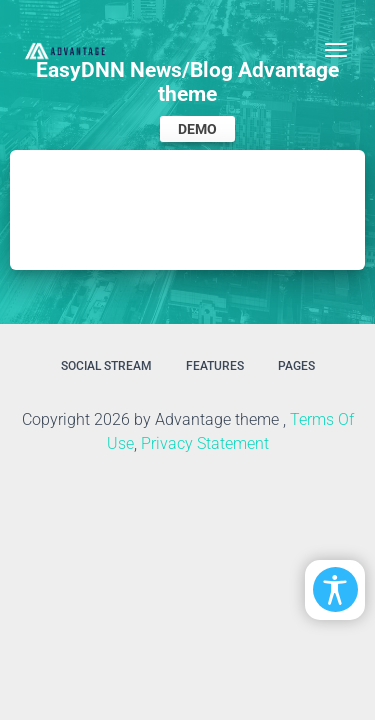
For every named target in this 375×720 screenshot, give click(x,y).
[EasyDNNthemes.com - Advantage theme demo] (65, 50)
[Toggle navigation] (336, 50)
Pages (296, 366)
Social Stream (106, 366)
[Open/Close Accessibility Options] (335, 589)
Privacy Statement (205, 443)
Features (215, 366)
